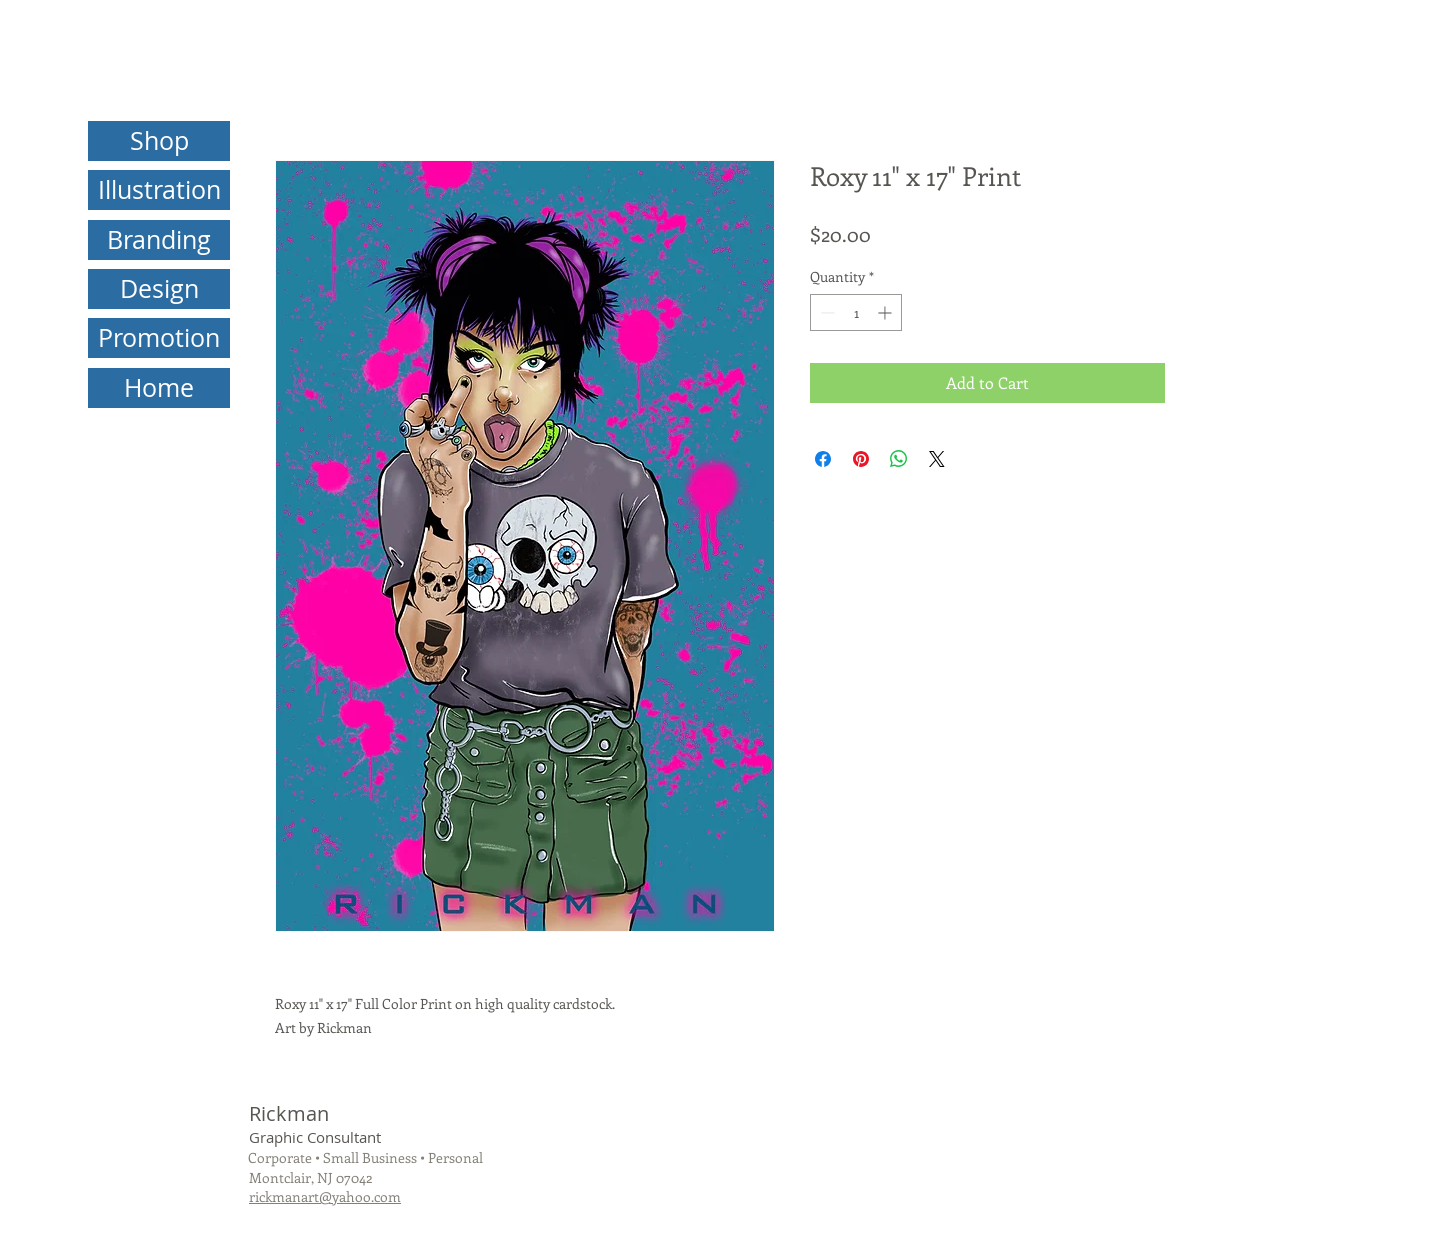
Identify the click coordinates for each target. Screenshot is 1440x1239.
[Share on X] (937, 459)
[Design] (159, 289)
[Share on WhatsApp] (899, 459)
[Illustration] (159, 190)
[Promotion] (159, 338)
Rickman (289, 1113)
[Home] (159, 388)
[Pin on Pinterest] (861, 459)
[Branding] (159, 240)
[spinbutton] (856, 312)
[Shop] (159, 141)
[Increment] (886, 312)
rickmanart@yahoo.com (325, 1196)
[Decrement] (825, 312)
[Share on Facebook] (823, 459)
